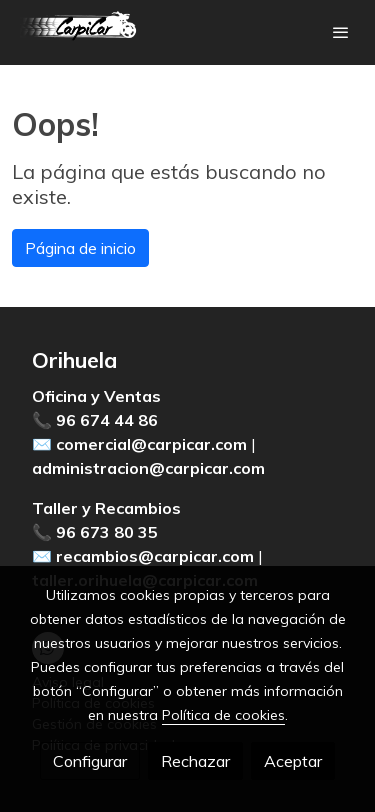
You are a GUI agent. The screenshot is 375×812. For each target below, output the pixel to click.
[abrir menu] (341, 32)
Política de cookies (223, 715)
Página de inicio (80, 248)
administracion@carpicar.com (148, 468)
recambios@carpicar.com (155, 556)
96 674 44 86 (107, 420)
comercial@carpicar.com (151, 444)
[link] (80, 32)
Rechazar (195, 761)
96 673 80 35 (107, 532)
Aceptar (293, 761)
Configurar (90, 761)
